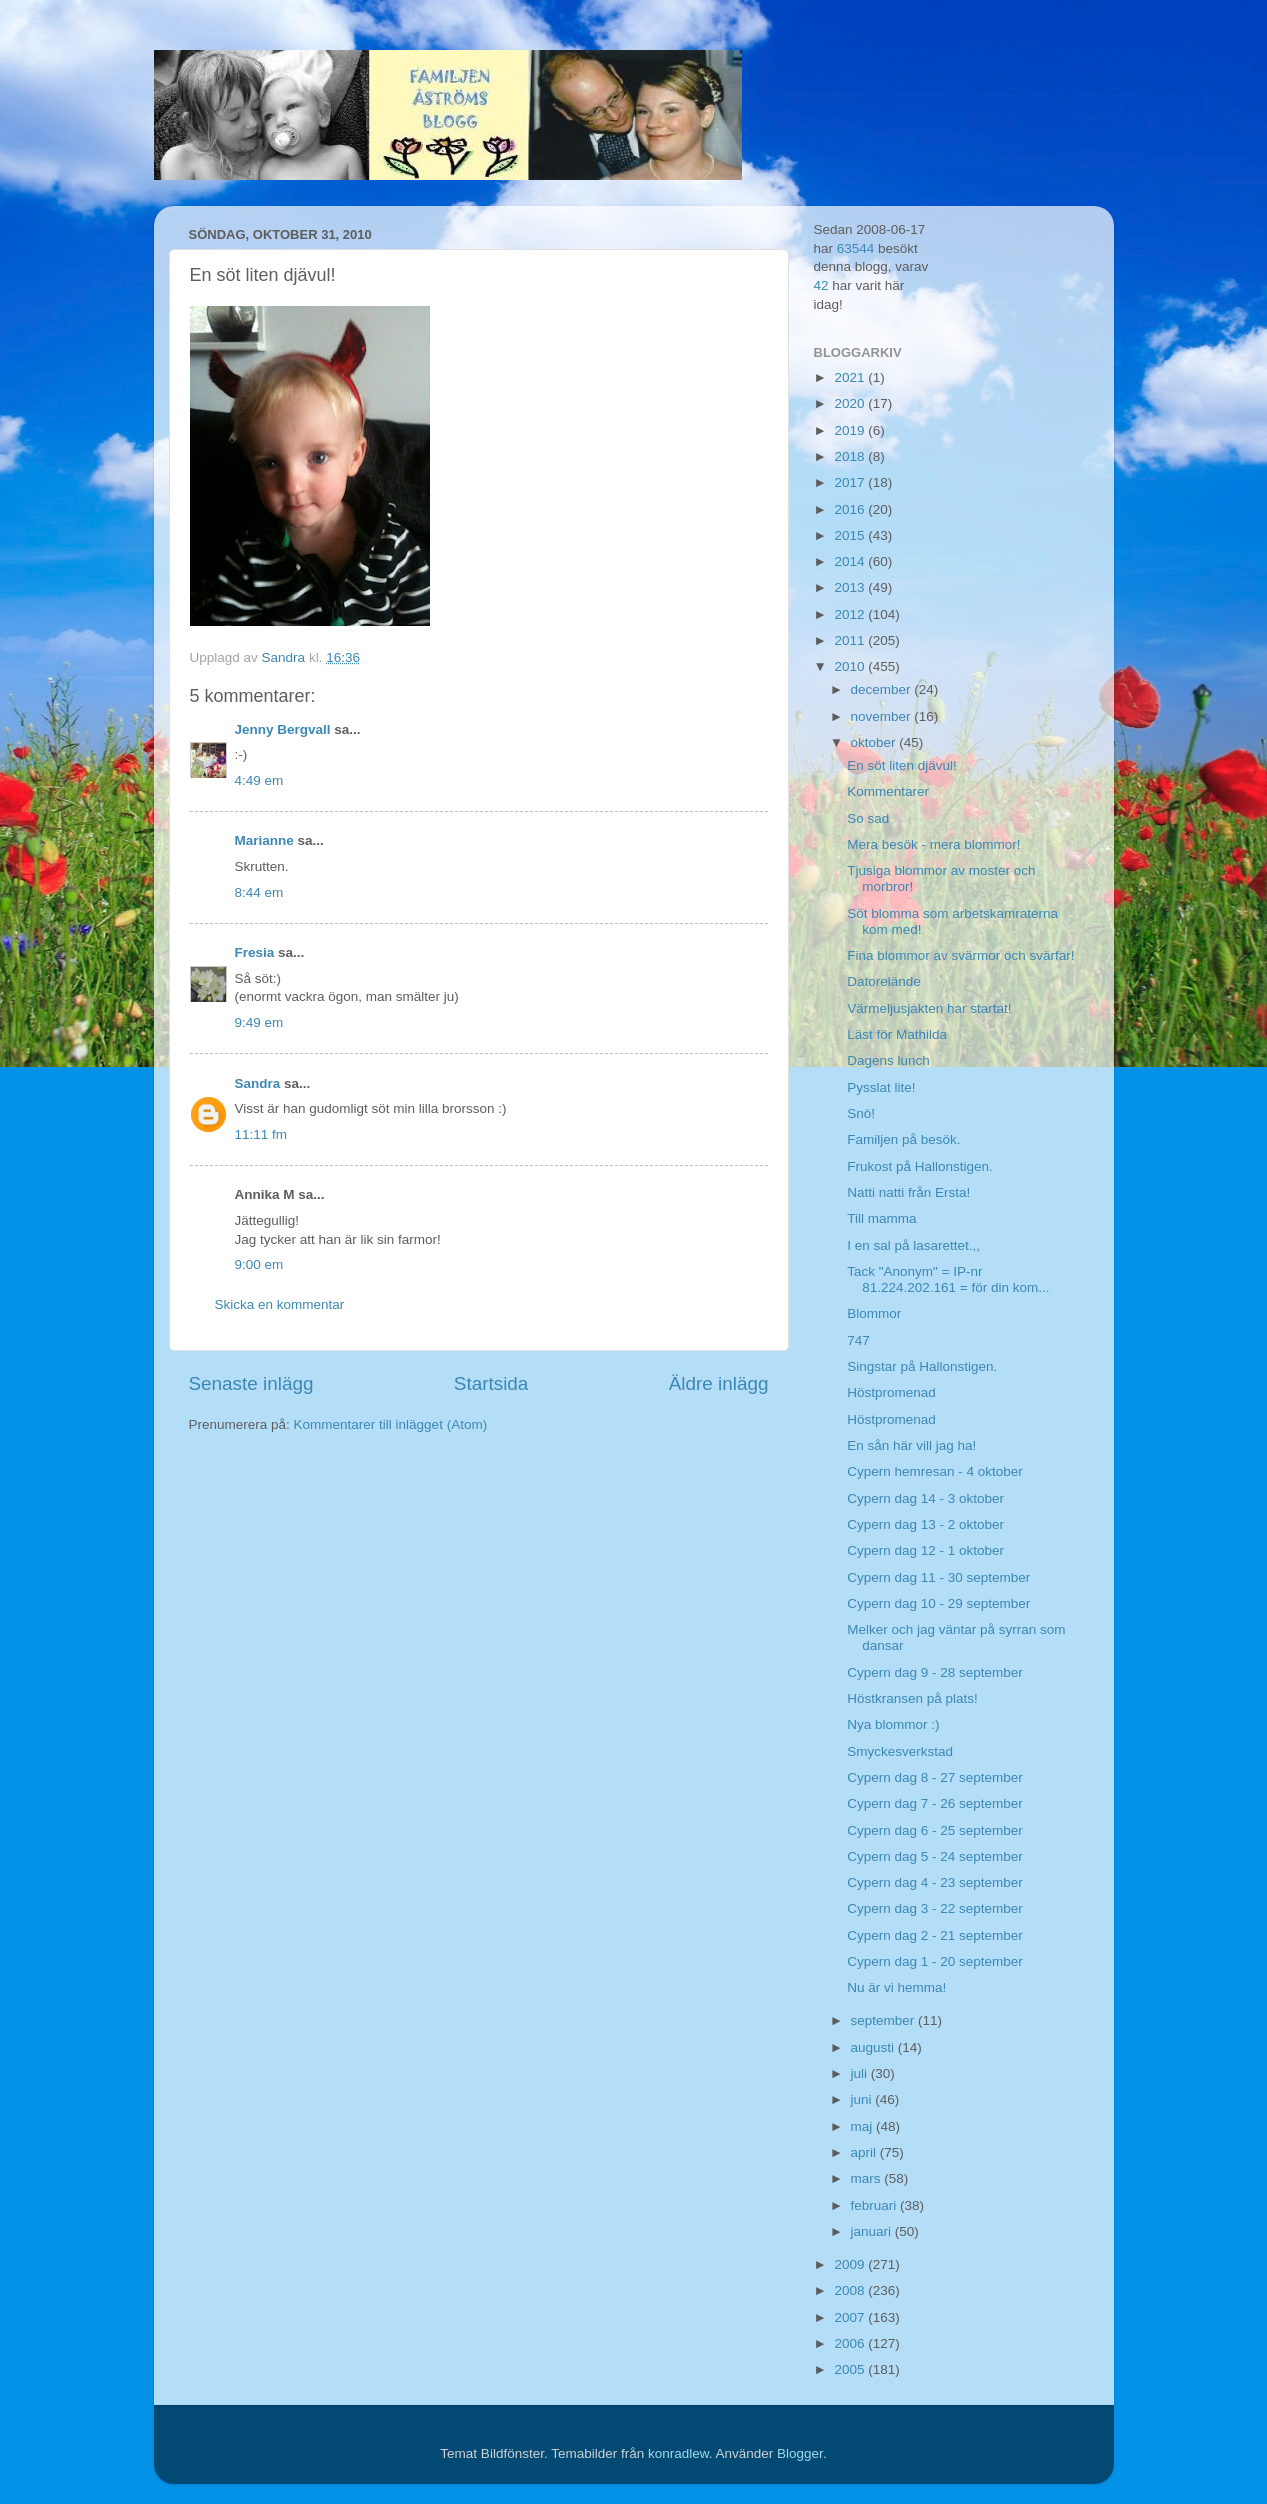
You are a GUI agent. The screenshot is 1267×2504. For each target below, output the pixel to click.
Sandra (258, 1083)
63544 (856, 248)
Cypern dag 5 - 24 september (935, 1856)
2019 (851, 430)
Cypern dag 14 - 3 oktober (925, 1498)
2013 (851, 587)
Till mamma (881, 1218)
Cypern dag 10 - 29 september (938, 1603)
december (883, 689)
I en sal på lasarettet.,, (913, 1245)
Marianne (264, 840)
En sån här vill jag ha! (911, 1445)
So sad (868, 818)
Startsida (491, 1383)
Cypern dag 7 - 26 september (935, 1803)
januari (873, 2231)
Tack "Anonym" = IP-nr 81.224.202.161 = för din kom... (948, 1279)
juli (861, 2073)
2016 (851, 509)
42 (821, 285)
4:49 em (259, 780)
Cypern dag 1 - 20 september (935, 1961)
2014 (851, 561)
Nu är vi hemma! (896, 1987)
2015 (851, 535)
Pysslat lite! (881, 1087)
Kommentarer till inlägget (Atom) (391, 1424)
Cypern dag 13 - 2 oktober (925, 1524)
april (865, 2152)
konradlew (678, 2453)
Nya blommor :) (893, 1724)
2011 (851, 640)
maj (864, 2126)
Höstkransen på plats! (912, 1698)
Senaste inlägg (251, 1383)
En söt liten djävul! (902, 765)
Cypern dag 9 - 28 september (935, 1672)
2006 (851, 2343)
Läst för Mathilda (897, 1034)
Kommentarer (888, 791)
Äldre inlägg (719, 1383)
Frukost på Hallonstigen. (920, 1166)
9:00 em (259, 1264)
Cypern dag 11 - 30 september (938, 1577)
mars (868, 2178)
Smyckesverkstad (900, 1751)
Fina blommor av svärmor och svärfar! (960, 955)
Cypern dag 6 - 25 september (935, 1830)
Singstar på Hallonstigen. (922, 1366)
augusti (874, 2047)
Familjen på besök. (903, 1139)
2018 (851, 456)
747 (858, 1340)
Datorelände (884, 981)
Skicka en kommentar (280, 1304)
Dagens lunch (888, 1060)
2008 (851, 2290)
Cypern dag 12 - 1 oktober (925, 1550)
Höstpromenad (891, 1392)
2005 (851, 2369)
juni (863, 2099)
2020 (851, 403)
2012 (851, 614)
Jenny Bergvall (283, 729)
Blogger (800, 2453)
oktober (875, 742)
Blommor (874, 1313)
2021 (851, 377)
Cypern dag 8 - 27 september (935, 1777)
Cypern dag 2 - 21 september (935, 1935)
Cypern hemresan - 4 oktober (935, 1471)
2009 (851, 2264)
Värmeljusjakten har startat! (929, 1008)
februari (876, 2205)
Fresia (255, 952)
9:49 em (259, 1022)
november (883, 716)
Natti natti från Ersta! (908, 1192)
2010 (851, 666)
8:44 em (259, 892)
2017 (851, 482)
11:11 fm (261, 1134)
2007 (851, 2317)
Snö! (861, 1113)
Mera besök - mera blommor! (933, 844)
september (885, 2020)
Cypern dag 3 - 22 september (935, 1908)
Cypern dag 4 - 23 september (935, 1882)
